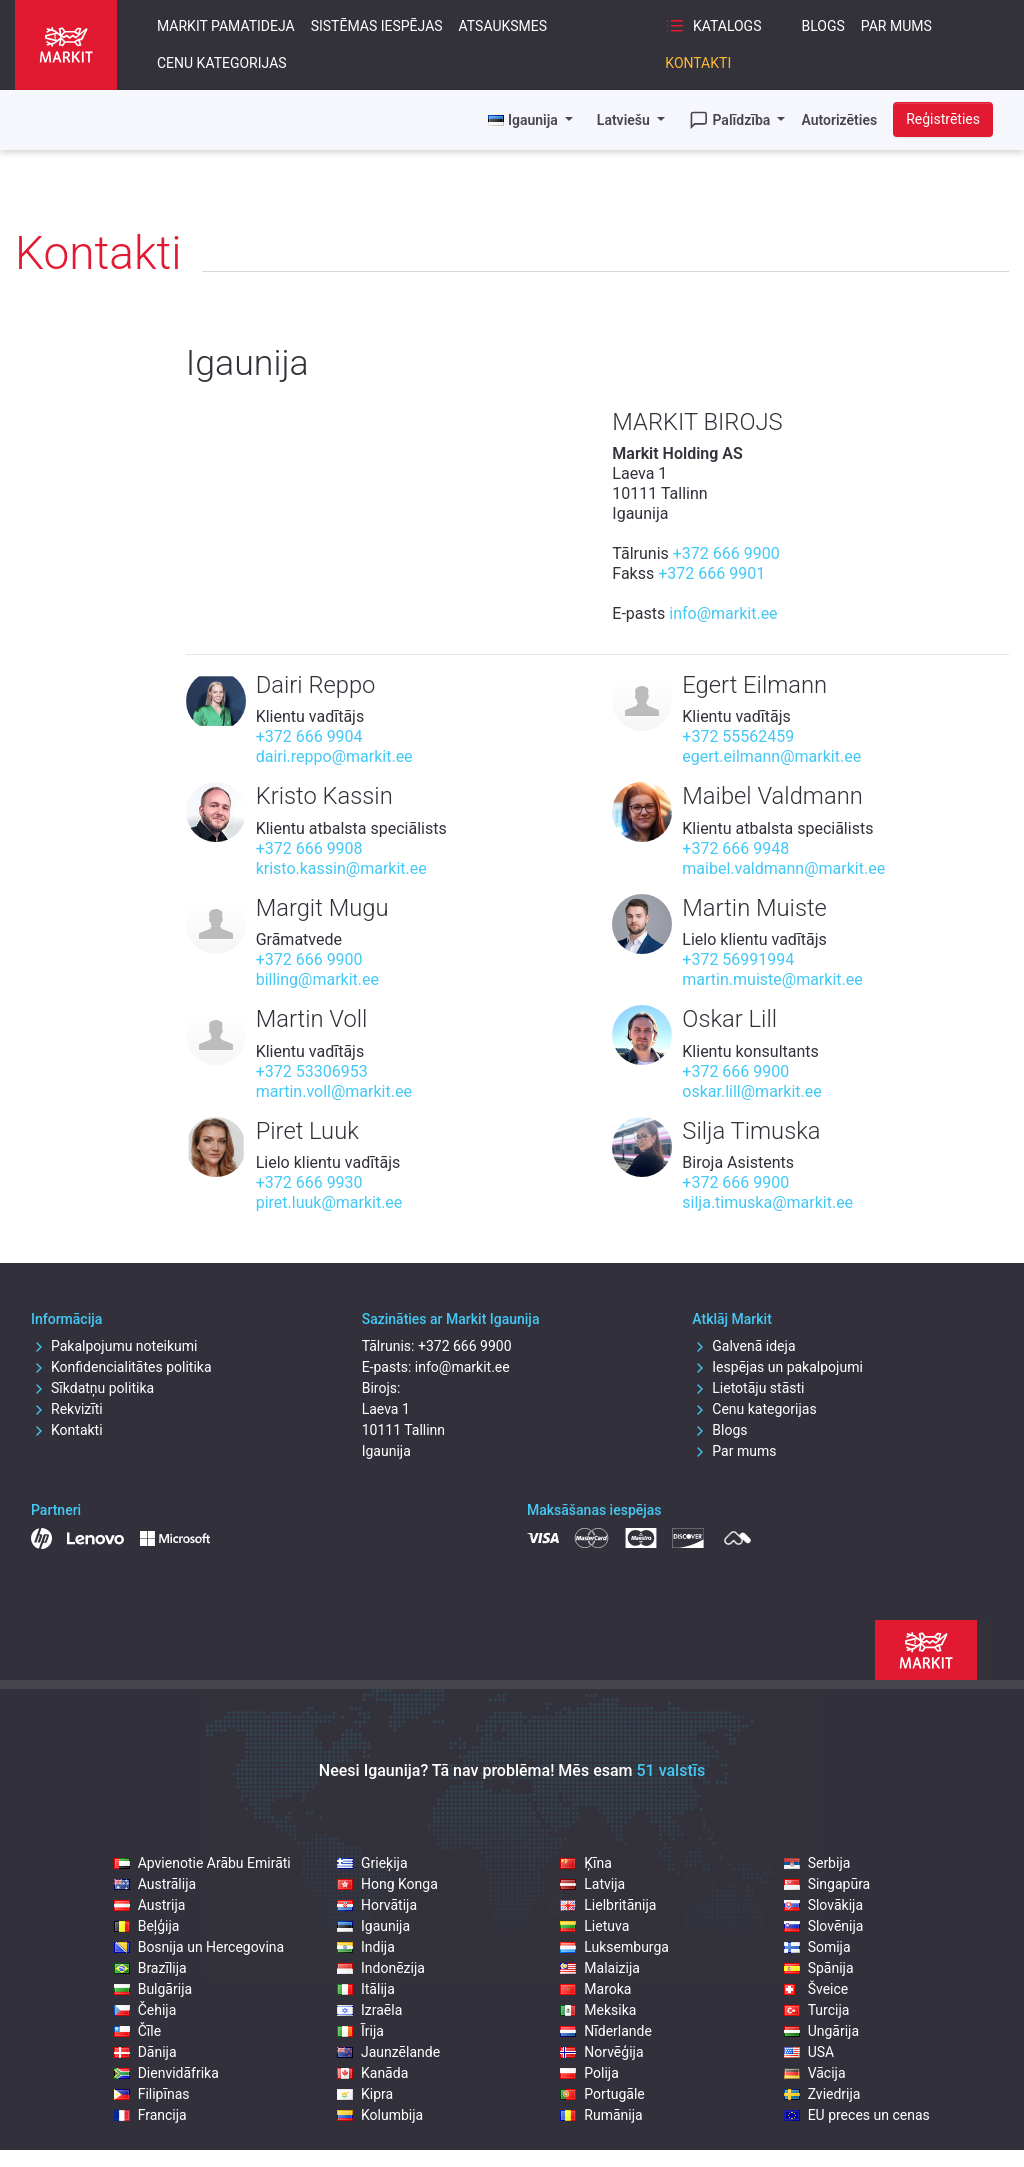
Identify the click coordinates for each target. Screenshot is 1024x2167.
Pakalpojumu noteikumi (114, 1346)
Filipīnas (152, 2094)
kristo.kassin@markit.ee (341, 868)
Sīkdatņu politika (92, 1388)
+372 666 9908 (309, 848)
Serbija (817, 1863)
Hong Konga (387, 1884)
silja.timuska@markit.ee (767, 1202)
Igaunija (373, 1926)
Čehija (145, 2010)
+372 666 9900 (726, 553)
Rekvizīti (67, 1409)
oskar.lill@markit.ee (751, 1091)
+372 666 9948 (735, 848)
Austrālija (155, 1884)
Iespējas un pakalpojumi (777, 1367)
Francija (150, 2115)
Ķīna (586, 1863)
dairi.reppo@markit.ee (334, 756)
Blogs (822, 26)
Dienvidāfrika (166, 2073)
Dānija (145, 2052)
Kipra (365, 2094)
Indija (366, 1947)
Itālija (366, 1989)
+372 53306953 (312, 1071)
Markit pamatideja (226, 26)
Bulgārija (153, 1989)
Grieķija (372, 1863)
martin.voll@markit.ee (334, 1091)
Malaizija (600, 1968)
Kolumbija (380, 2115)
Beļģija (147, 1926)
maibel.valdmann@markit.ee (783, 868)
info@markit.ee (723, 613)
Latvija (592, 1884)
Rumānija (601, 2115)
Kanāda (372, 2073)
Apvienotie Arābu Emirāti (202, 1863)
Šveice (816, 1989)
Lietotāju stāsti (748, 1388)
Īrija (360, 2031)
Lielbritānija (608, 1905)
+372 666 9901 (711, 573)
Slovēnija (824, 1926)
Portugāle (602, 2094)
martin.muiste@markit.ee (772, 979)
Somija (817, 1947)
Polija (589, 2073)
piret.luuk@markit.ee (329, 1202)
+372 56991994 (738, 959)
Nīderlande (606, 2031)
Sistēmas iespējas (377, 26)
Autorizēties (839, 120)
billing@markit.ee (317, 979)
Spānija (819, 1968)
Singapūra (827, 1884)
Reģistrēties (943, 119)
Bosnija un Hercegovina (199, 1947)
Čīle (137, 2031)
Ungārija (821, 2031)
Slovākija (823, 1905)
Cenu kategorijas (222, 63)
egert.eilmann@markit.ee (771, 756)
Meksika (598, 2010)
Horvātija (377, 1905)
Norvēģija (601, 2052)
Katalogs (713, 26)
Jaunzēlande (388, 2052)
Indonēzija (381, 1968)
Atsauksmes (503, 26)
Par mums (896, 26)
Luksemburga (614, 1947)
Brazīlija (150, 1968)
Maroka (595, 1989)
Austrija (150, 1905)
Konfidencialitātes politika (121, 1367)
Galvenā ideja (743, 1346)
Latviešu (625, 120)
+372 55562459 (738, 736)
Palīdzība (731, 120)
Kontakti (698, 63)
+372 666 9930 (309, 1182)
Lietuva (594, 1926)
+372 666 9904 (309, 736)
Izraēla (369, 2010)
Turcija (817, 2010)
